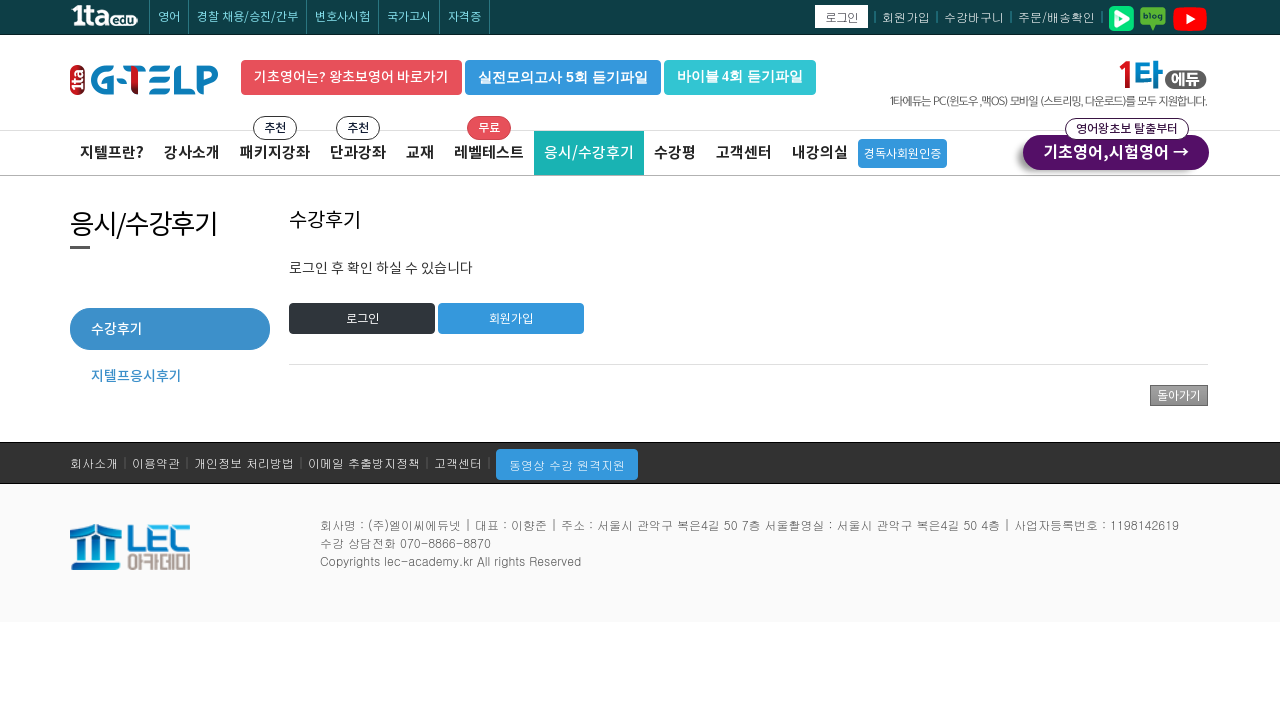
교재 (420, 152)
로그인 (841, 16)
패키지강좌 (275, 152)
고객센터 (744, 152)
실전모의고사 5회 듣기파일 (563, 77)
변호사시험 (342, 16)
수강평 (675, 152)
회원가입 (906, 16)
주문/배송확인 (1056, 16)
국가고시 (409, 16)
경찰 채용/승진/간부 (247, 16)
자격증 (464, 16)
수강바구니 (974, 16)
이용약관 (156, 462)
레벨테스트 (489, 152)
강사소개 (192, 152)
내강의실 (820, 152)
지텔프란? (112, 152)
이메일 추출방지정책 (364, 462)
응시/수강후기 (589, 152)
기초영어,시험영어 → (1116, 149)
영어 (169, 16)
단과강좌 (358, 152)
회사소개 (94, 462)
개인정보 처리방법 (244, 462)
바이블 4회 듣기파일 (740, 76)
